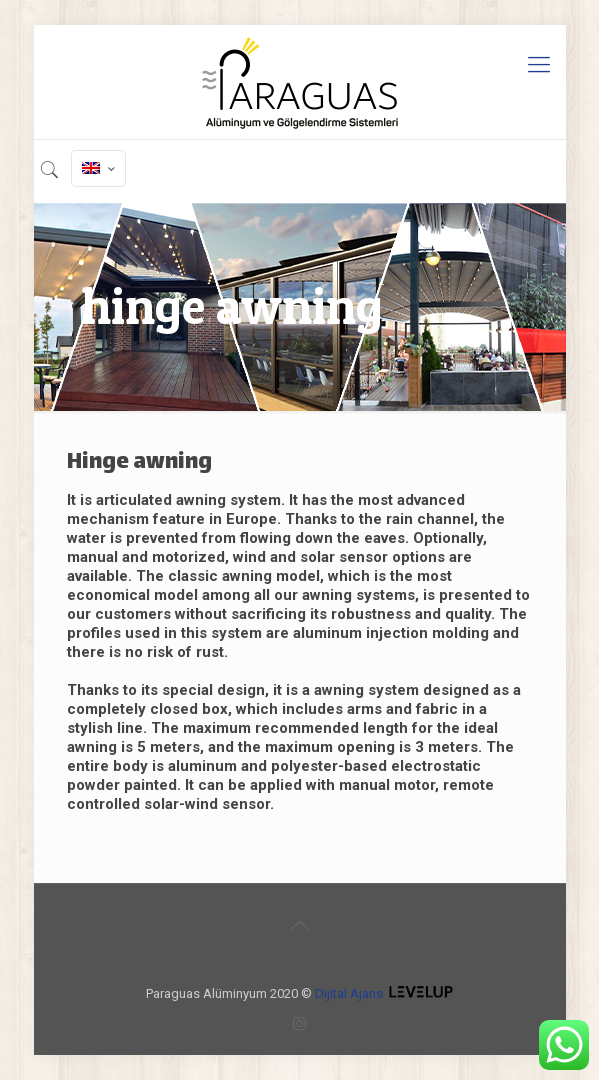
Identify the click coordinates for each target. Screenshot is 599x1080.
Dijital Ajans (349, 993)
